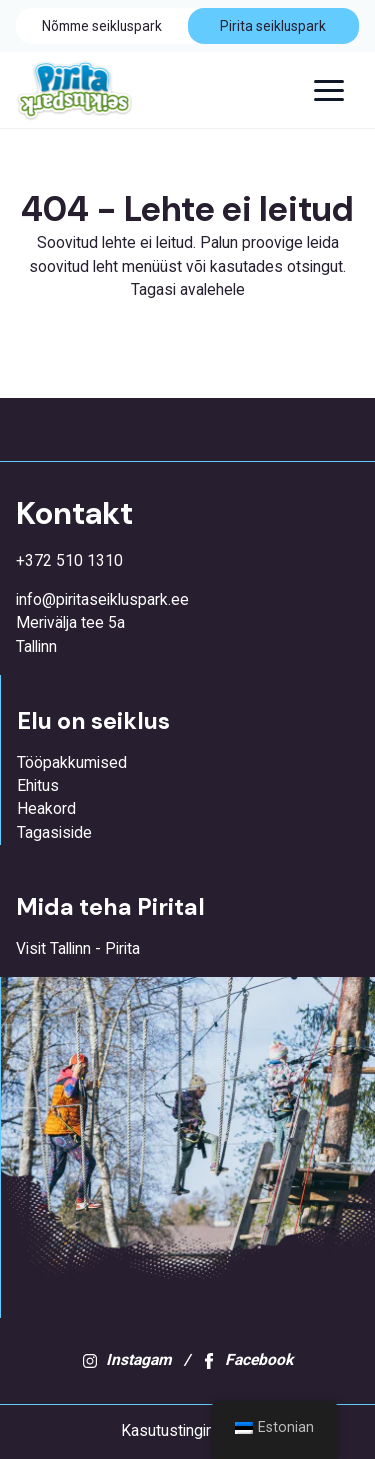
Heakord (46, 809)
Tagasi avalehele (188, 290)
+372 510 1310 (69, 561)
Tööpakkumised (72, 763)
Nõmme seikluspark (102, 26)
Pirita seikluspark (273, 26)
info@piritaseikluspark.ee (102, 600)
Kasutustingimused (187, 1431)
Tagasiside (54, 833)
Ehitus (38, 786)
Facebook (247, 1360)
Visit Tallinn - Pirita (78, 949)
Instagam (127, 1360)
